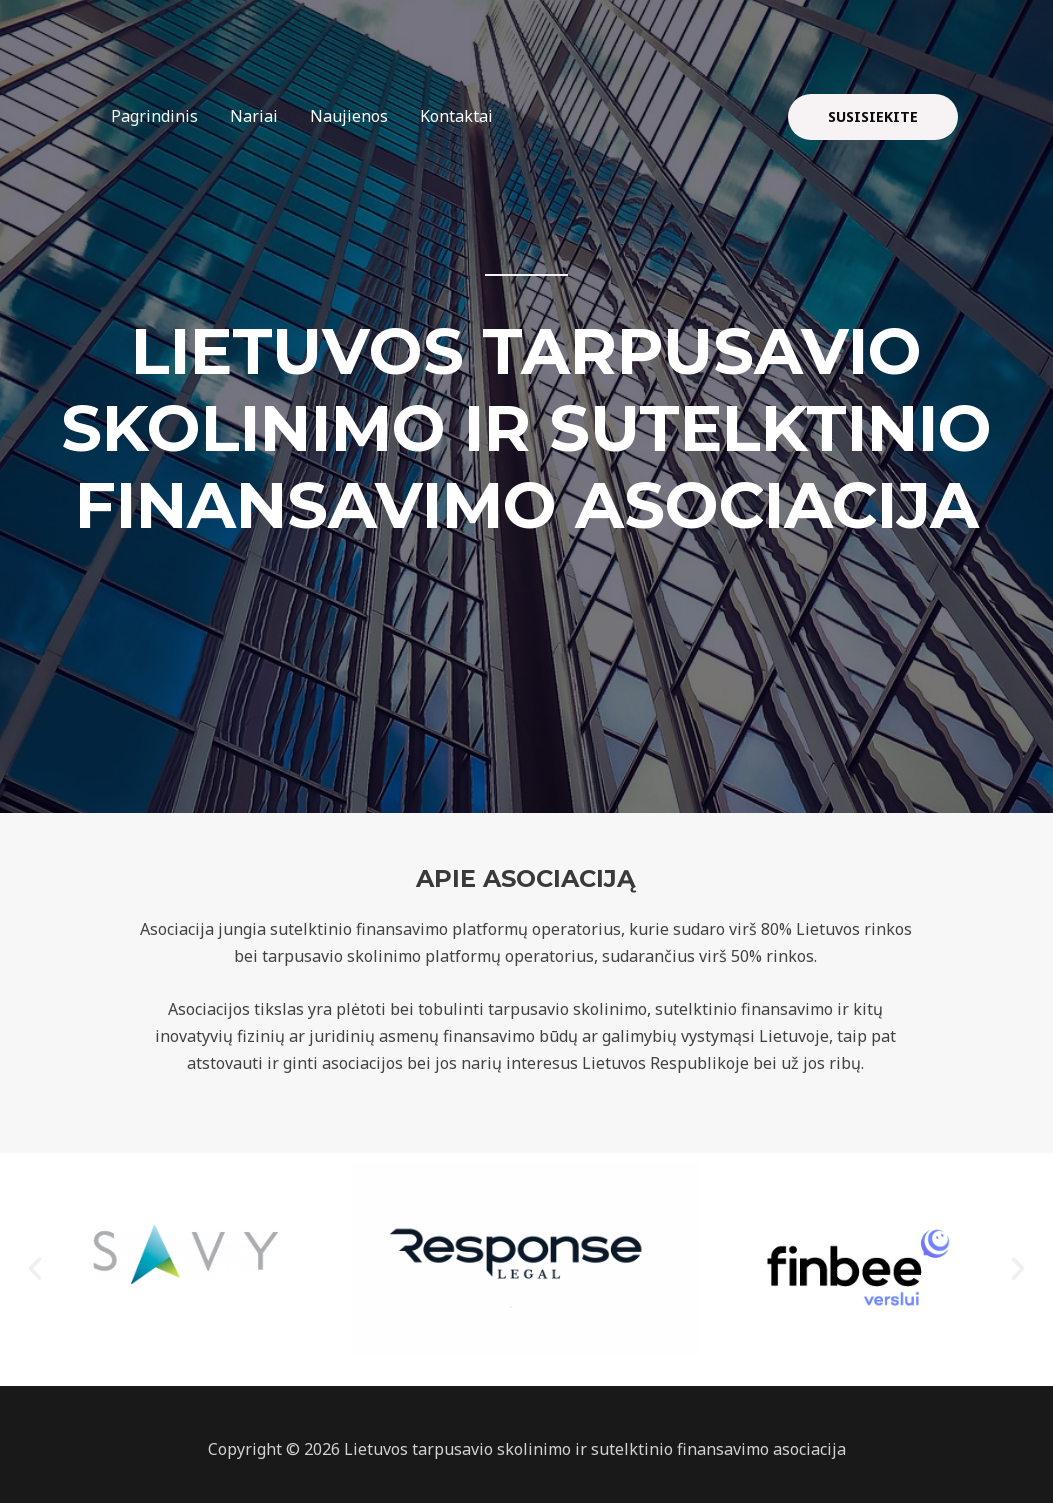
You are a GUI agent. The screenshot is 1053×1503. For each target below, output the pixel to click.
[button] (35, 1269)
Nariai (254, 116)
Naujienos (349, 116)
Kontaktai (456, 116)
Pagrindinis (154, 116)
